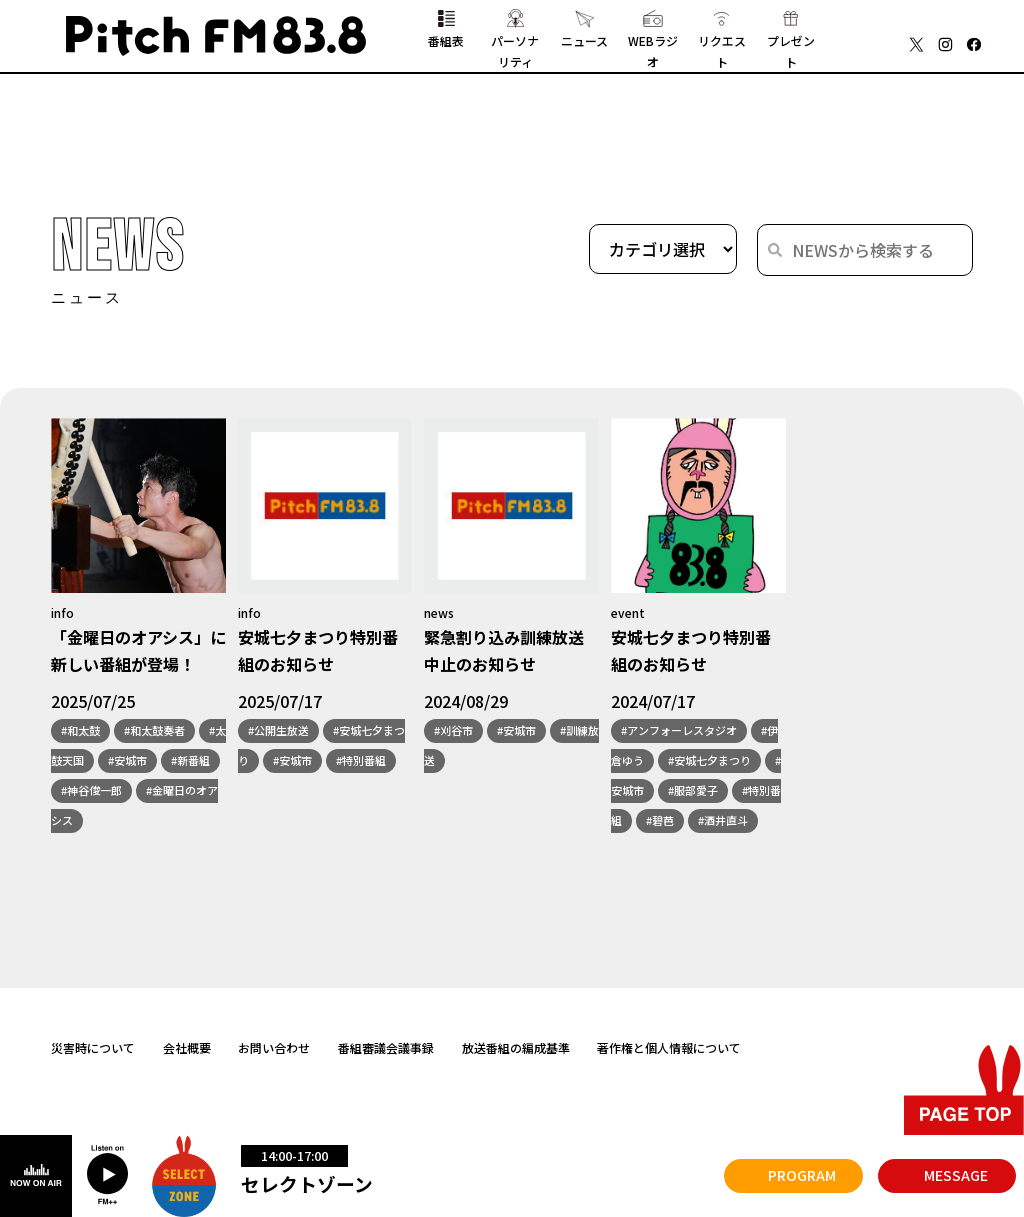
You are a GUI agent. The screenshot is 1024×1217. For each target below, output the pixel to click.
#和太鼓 (80, 731)
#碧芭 (660, 821)
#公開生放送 (278, 731)
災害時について (93, 1047)
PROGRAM (802, 1175)
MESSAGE (956, 1175)
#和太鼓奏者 (154, 731)
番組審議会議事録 (386, 1047)
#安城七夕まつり (709, 761)
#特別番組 (361, 761)
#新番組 (190, 761)
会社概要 (187, 1047)
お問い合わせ (274, 1047)
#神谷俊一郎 (91, 791)
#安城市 (127, 761)
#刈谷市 (453, 731)
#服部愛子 (693, 791)
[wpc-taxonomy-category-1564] (663, 250)
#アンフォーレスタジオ (679, 731)
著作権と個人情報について (669, 1047)
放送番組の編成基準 (516, 1047)
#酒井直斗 (723, 821)
